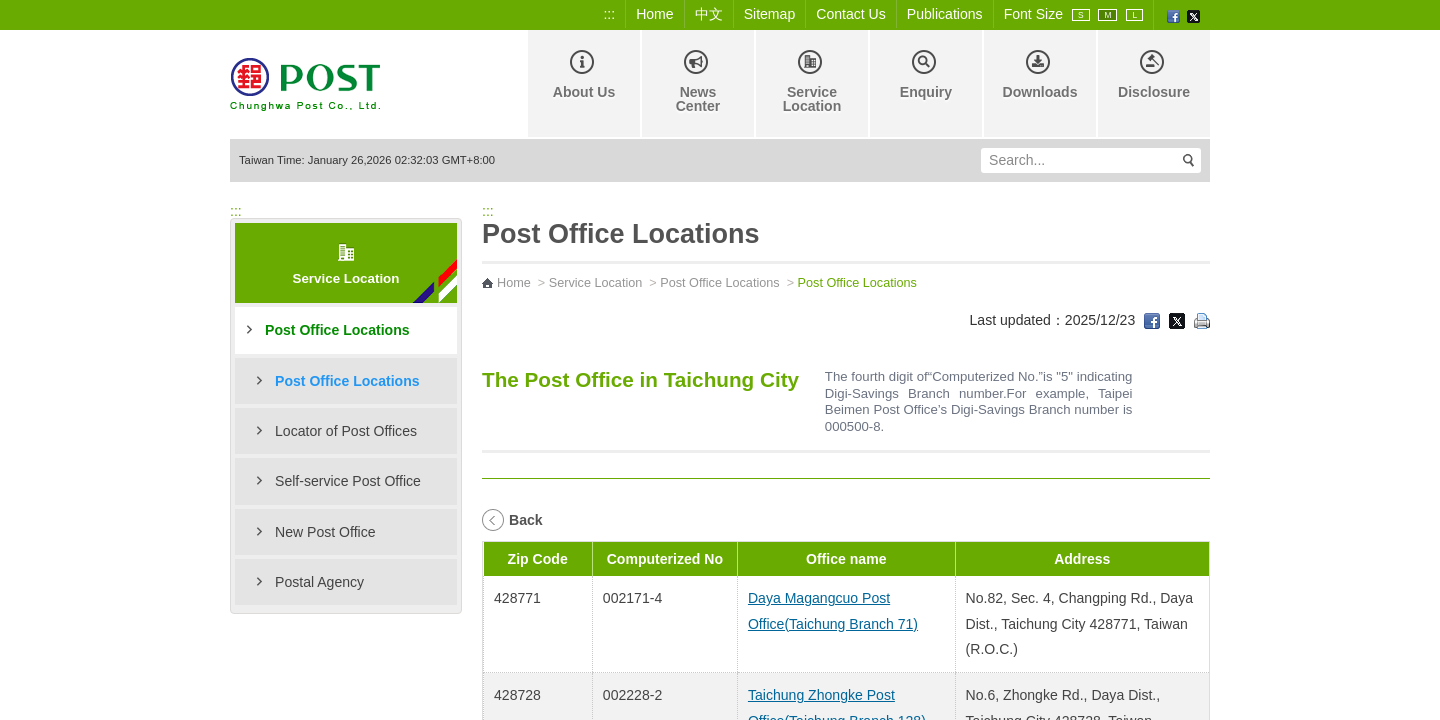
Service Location (812, 82)
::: (609, 14)
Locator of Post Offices (346, 431)
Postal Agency (319, 582)
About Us (584, 75)
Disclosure (1154, 75)
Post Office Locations (337, 330)
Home (655, 14)
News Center (698, 82)
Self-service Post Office (348, 481)
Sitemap (770, 14)
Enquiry (926, 75)
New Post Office (325, 532)
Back (526, 520)
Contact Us (851, 14)
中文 (709, 14)
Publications (945, 14)
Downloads (1039, 75)
